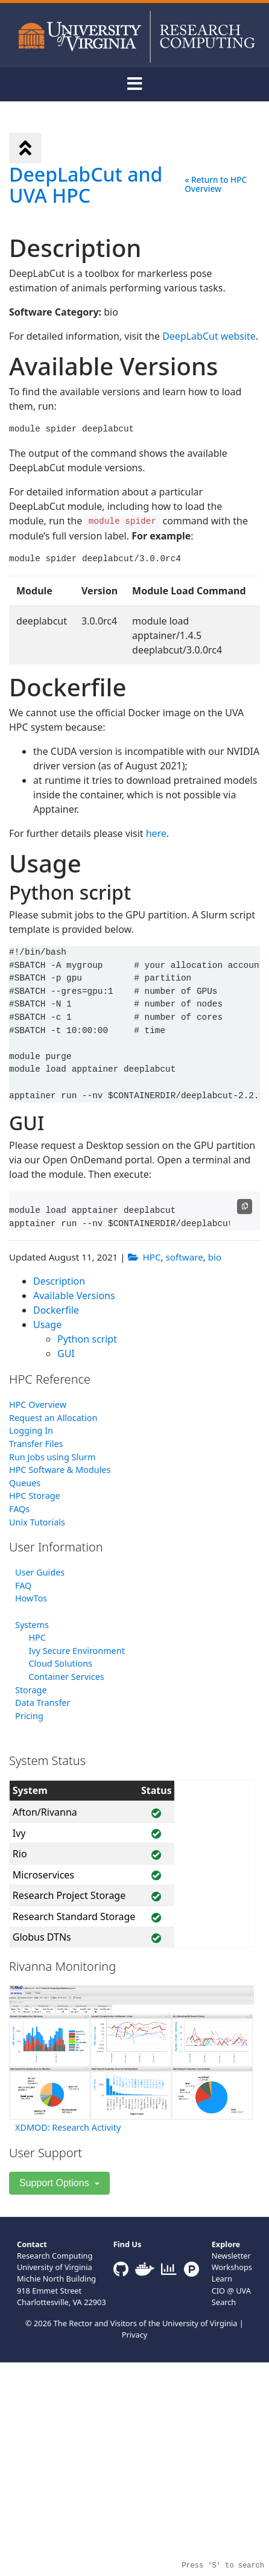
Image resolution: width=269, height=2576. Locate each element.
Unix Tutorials (37, 1522)
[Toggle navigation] (134, 84)
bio (214, 1257)
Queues (24, 1483)
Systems (32, 1624)
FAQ (23, 1585)
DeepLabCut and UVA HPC (85, 184)
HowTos (31, 1598)
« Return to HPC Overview (216, 184)
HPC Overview (37, 1404)
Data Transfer (42, 1702)
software (184, 1257)
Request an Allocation (53, 1417)
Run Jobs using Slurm (52, 1457)
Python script (87, 1339)
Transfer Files (36, 1443)
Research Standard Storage (74, 1916)
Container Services (66, 1676)
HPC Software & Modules (59, 1469)
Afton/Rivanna (45, 1812)
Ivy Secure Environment (76, 1650)
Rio (20, 1853)
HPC (152, 1257)
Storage (31, 1690)
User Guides (40, 1572)
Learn (222, 2278)
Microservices (43, 1874)
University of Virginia (200, 2323)
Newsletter (231, 2255)
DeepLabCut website (209, 336)
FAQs (19, 1509)
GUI (66, 1353)
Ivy (19, 1833)
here (156, 833)
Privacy (135, 2334)
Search (224, 2302)
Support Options (55, 2183)
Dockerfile (56, 1310)
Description (59, 1281)
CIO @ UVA (231, 2290)
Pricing (29, 1716)
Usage (47, 1324)
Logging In (31, 1430)
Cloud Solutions (60, 1663)
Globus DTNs (42, 1937)
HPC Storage (34, 1495)
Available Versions (74, 1295)
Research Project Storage (69, 1895)
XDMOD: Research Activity (68, 2127)
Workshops (232, 2267)
